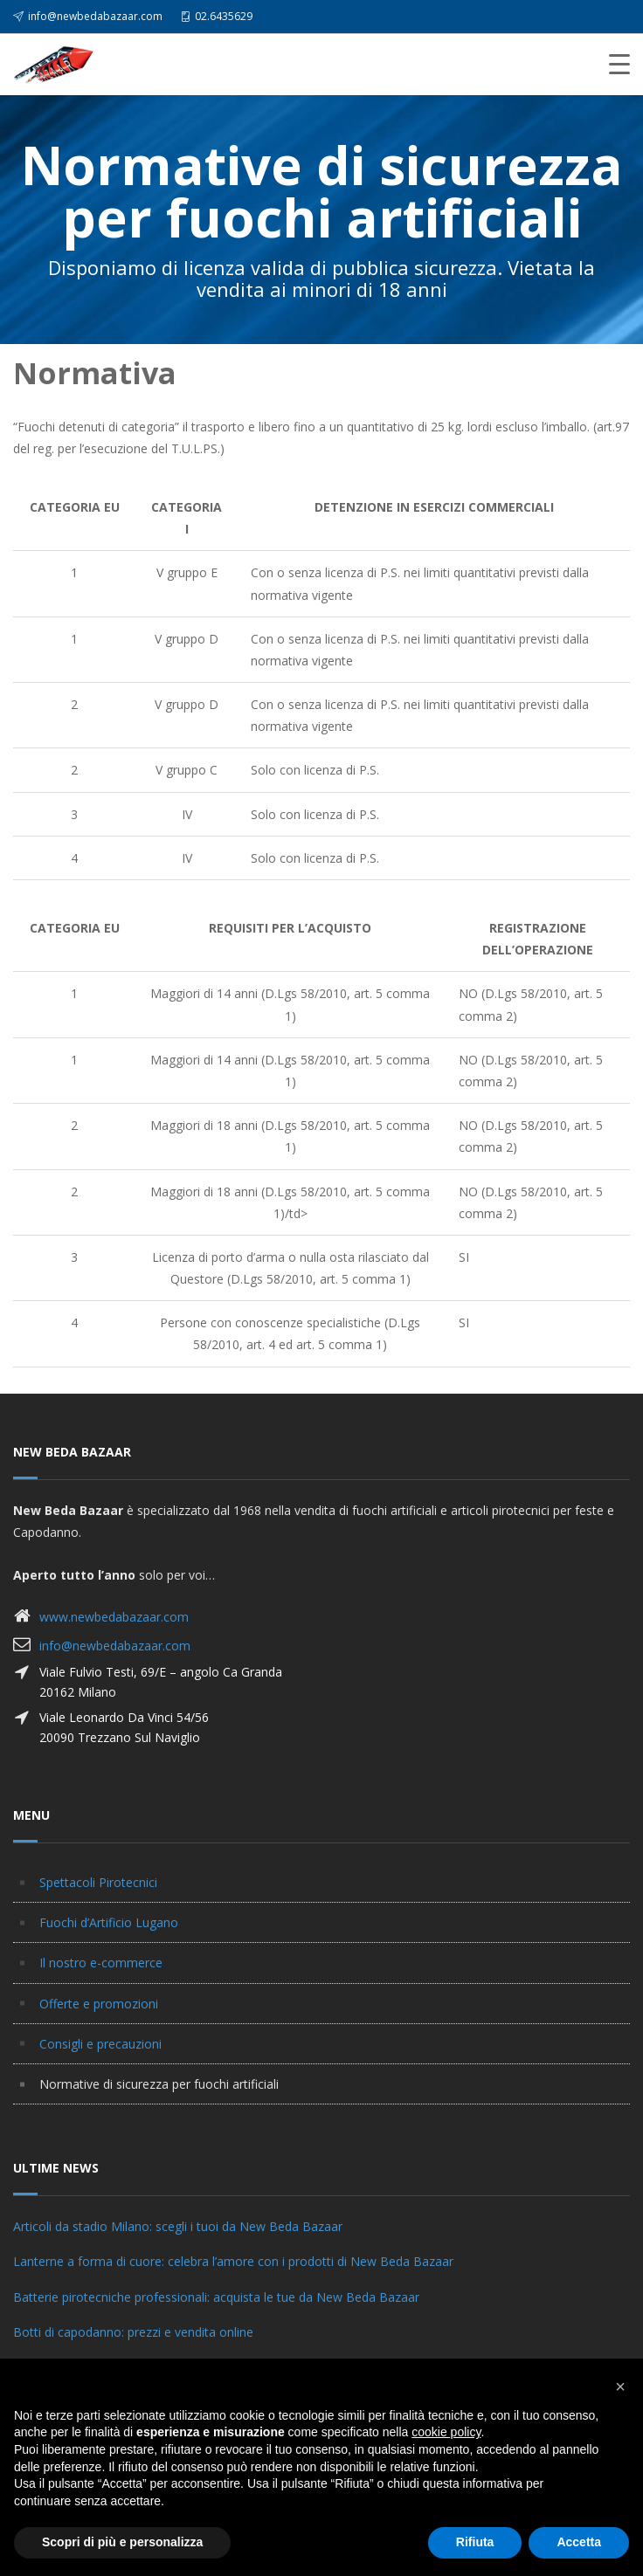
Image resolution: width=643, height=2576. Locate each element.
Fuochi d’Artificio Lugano (108, 1922)
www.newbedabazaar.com (114, 1616)
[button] (620, 2386)
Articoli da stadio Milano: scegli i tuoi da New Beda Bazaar (177, 2226)
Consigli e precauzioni (100, 2043)
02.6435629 (223, 16)
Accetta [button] (579, 2542)
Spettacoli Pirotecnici (98, 1882)
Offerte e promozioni (98, 2003)
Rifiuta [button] (475, 2542)
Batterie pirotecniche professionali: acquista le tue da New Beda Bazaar (216, 2297)
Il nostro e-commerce (100, 1962)
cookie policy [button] (446, 2432)
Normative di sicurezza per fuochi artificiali (159, 2084)
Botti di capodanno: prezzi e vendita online (133, 2332)
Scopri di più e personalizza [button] (122, 2542)
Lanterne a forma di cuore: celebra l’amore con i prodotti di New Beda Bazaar (233, 2261)
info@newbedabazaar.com (95, 16)
